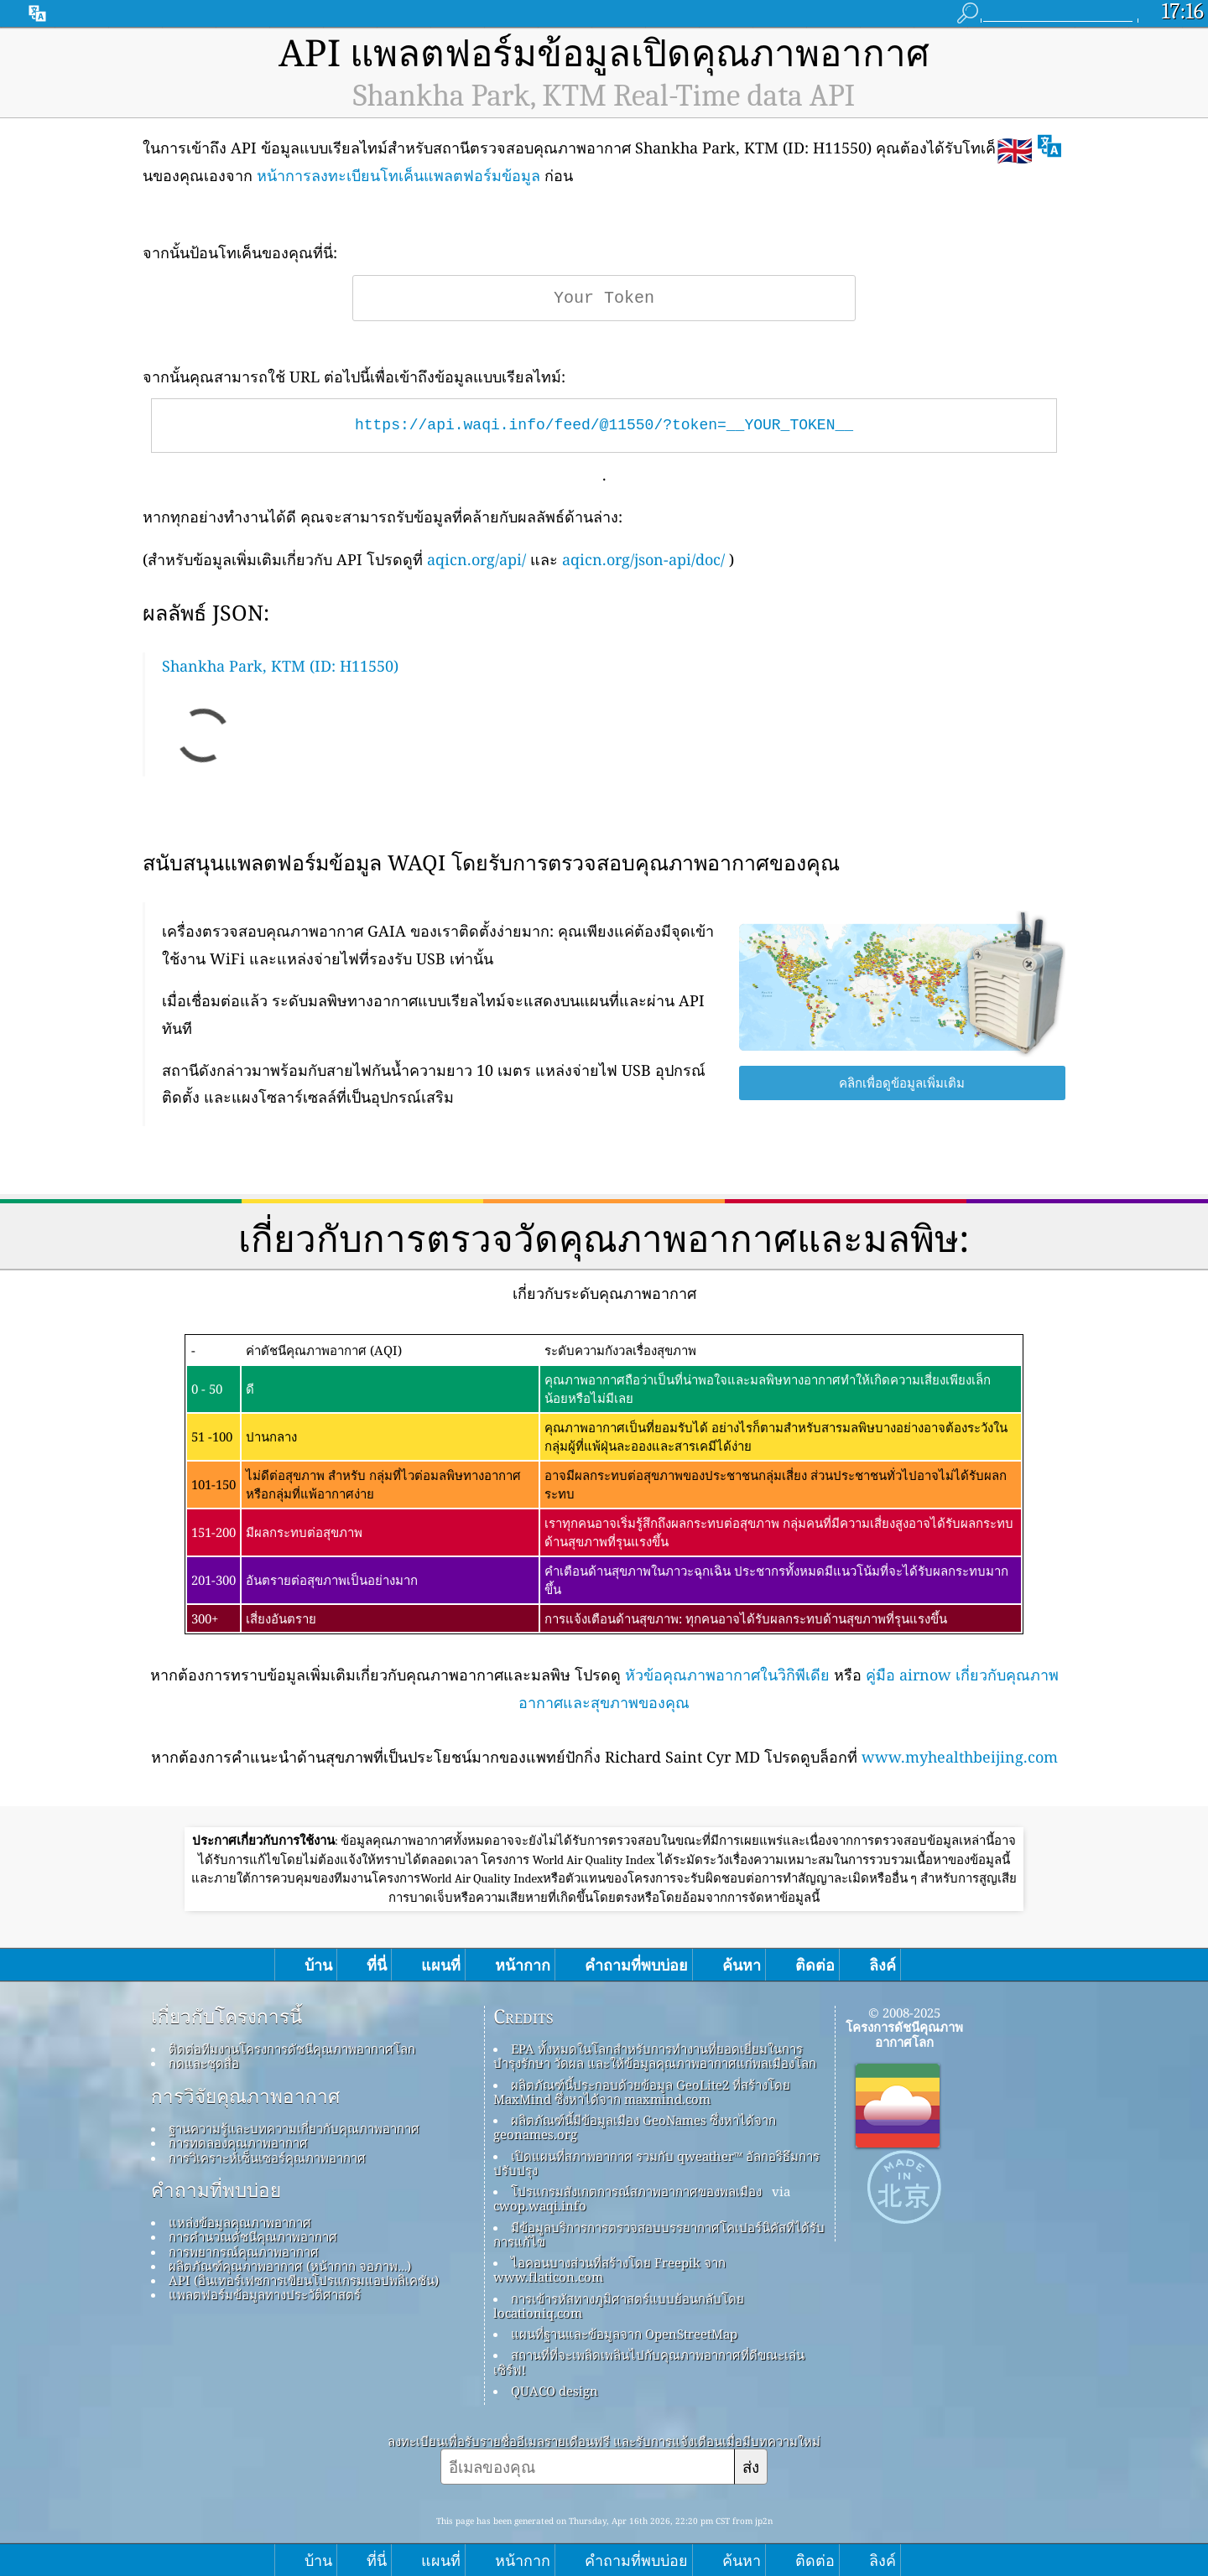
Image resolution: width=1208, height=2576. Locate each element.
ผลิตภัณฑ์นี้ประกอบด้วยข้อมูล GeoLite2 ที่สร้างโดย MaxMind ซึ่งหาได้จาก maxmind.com (641, 2091)
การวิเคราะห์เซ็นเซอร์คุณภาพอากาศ (267, 2157)
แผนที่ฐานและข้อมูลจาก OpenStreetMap (624, 2333)
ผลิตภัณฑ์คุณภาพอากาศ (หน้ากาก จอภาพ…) (290, 2265)
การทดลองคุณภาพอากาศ (238, 2142)
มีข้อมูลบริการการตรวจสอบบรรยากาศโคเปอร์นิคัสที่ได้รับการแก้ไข (659, 2234)
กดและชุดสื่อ (204, 2062)
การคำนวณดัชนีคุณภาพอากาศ (253, 2236)
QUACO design (554, 2390)
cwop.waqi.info (539, 2205)
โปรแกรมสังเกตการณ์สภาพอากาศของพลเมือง (636, 2191)
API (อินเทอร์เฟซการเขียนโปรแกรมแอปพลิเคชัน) (304, 2280)
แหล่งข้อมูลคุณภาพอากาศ (240, 2222)
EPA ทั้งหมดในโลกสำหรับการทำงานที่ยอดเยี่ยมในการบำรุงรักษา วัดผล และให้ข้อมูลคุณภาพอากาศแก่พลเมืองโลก (654, 2055)
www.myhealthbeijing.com (960, 1757)
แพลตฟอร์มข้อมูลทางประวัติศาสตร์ (265, 2294)
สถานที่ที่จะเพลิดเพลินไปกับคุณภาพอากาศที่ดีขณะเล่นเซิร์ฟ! (648, 2361)
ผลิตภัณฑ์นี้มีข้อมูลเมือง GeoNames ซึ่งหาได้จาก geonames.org (634, 2126)
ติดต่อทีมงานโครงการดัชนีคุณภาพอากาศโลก (292, 2048)
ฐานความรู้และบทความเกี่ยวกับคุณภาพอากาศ (294, 2128)
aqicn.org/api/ (476, 559)
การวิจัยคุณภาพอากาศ (245, 2096)
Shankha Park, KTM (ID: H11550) (280, 666)
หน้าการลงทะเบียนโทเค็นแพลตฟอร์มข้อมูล (398, 175)
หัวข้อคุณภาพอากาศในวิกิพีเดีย (727, 1675)
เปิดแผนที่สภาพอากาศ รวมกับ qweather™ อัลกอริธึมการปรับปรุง (656, 2163)
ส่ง (750, 2466)
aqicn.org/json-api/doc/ (643, 559)
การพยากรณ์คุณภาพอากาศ (244, 2251)
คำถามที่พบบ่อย (216, 2190)
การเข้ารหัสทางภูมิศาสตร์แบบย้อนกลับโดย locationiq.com (618, 2305)
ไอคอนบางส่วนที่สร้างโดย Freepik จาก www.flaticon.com (609, 2269)
